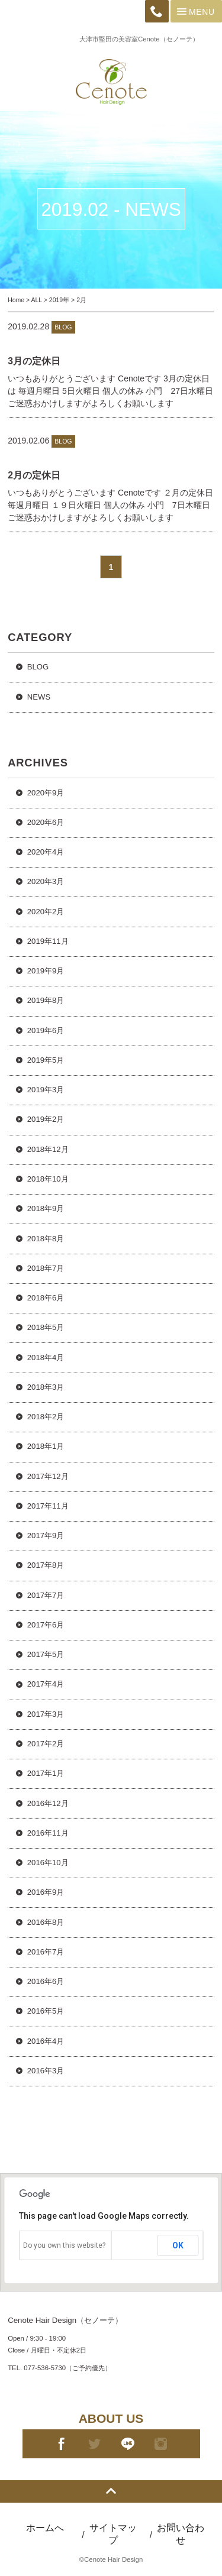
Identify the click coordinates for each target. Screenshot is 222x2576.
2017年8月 (45, 1565)
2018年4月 (45, 1357)
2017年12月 (48, 1476)
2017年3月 (45, 1714)
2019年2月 (45, 1119)
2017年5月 (45, 1654)
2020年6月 (45, 822)
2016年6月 (45, 1981)
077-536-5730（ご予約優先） (67, 2367)
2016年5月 (45, 2011)
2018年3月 (45, 1387)
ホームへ (45, 2528)
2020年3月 (45, 881)
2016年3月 (45, 2070)
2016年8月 (45, 1922)
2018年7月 (45, 1268)
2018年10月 (48, 1178)
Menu (195, 11)
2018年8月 (45, 1238)
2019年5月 (45, 1060)
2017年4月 (45, 1683)
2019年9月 (45, 970)
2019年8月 (45, 1000)
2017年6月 (45, 1624)
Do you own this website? (64, 2245)
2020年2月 (45, 911)
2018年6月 (45, 1297)
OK (178, 2245)
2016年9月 (45, 1892)
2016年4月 (45, 2041)
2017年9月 (45, 1535)
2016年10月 (48, 1862)
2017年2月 (45, 1743)
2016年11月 (48, 1833)
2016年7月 (45, 1951)
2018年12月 (48, 1149)
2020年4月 (45, 851)
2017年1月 (45, 1773)
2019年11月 (48, 941)
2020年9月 (45, 792)
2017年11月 (48, 1505)
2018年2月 (45, 1416)
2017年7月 (45, 1595)
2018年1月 (45, 1446)
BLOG (38, 666)
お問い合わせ (180, 2534)
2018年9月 (45, 1208)
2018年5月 (45, 1327)
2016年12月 (48, 1803)
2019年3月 (45, 1089)
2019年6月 (45, 1030)
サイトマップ (113, 2534)
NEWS (38, 696)
